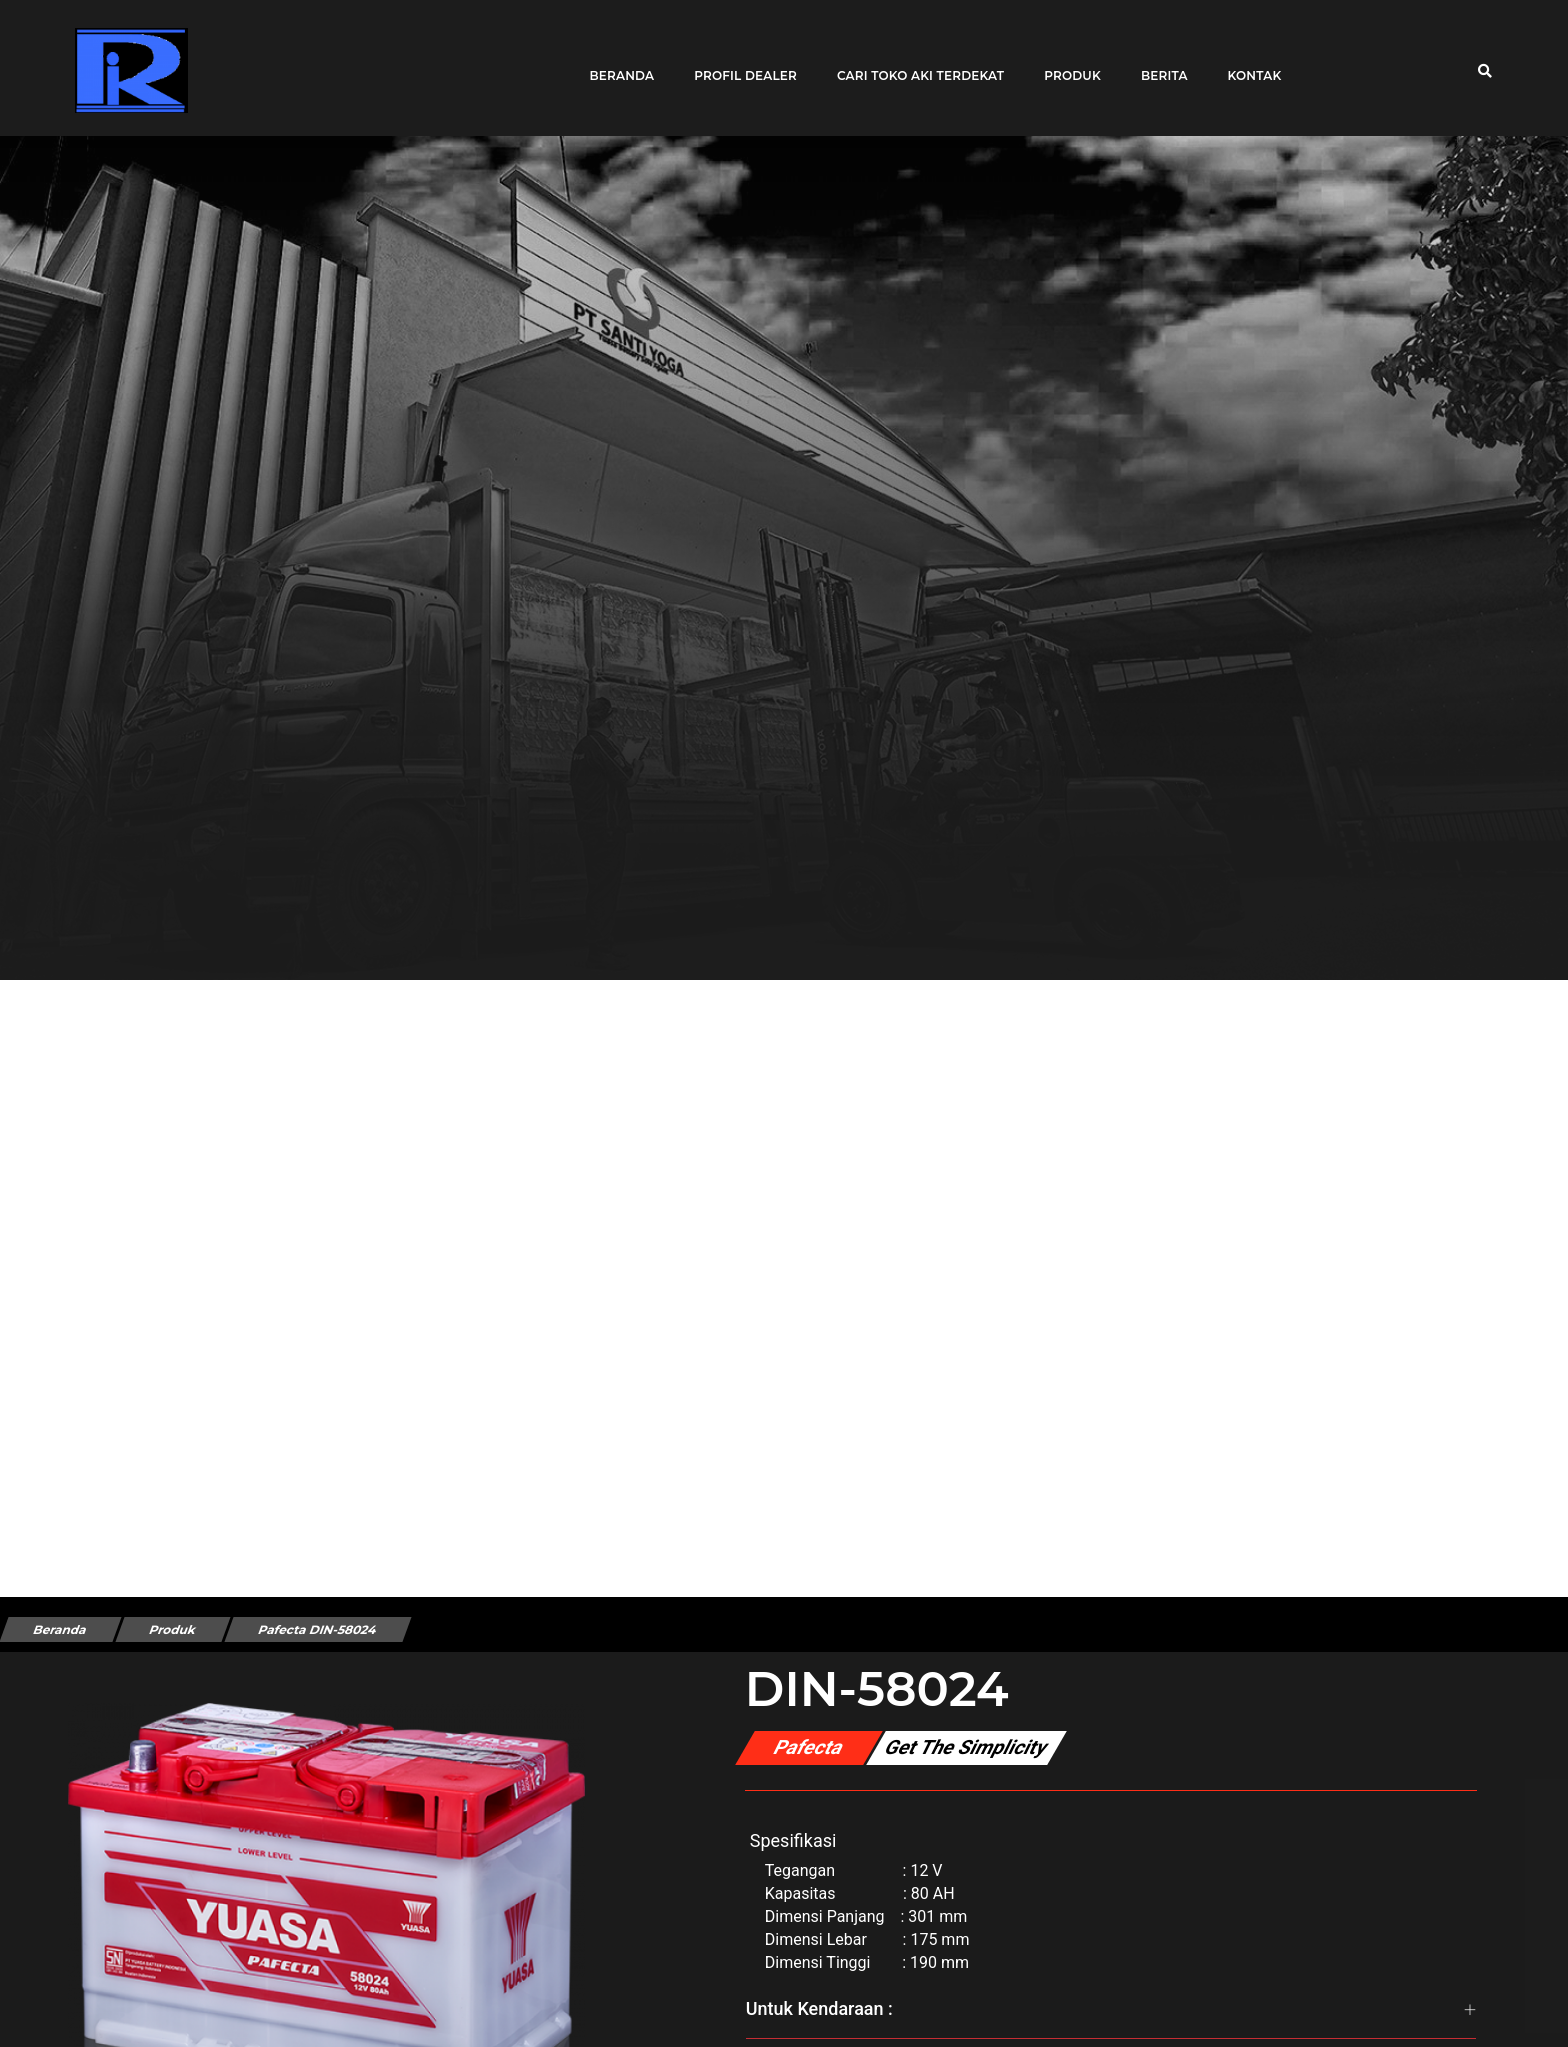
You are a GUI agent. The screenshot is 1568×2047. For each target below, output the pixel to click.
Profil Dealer (738, 62)
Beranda (614, 62)
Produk (1065, 62)
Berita (1157, 62)
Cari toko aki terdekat (913, 62)
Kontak (1247, 62)
